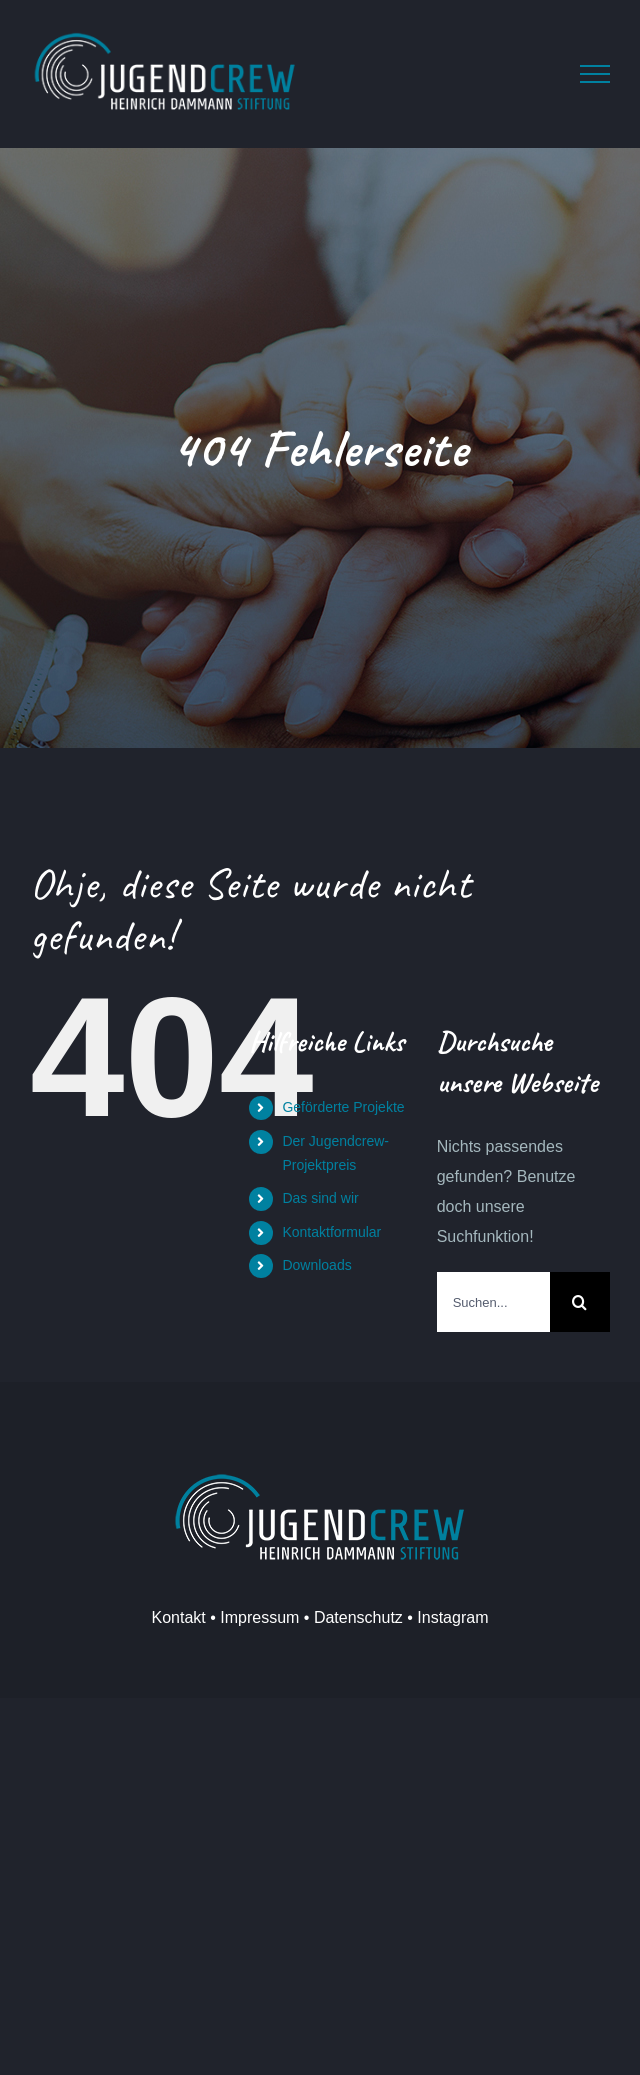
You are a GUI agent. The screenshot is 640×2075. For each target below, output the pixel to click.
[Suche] (580, 1302)
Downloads (316, 1265)
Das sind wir (320, 1198)
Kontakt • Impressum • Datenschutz (277, 1617)
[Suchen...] (493, 1302)
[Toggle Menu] (595, 74)
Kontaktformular (331, 1232)
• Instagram (446, 1617)
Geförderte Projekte (343, 1107)
